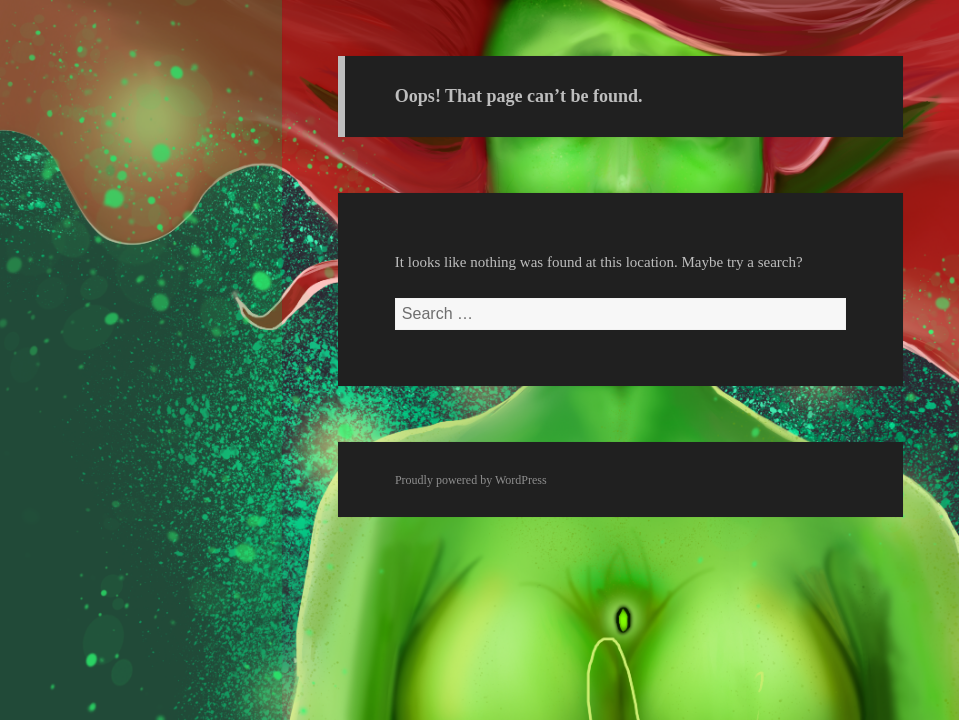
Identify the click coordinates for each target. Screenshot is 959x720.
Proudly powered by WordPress (471, 480)
